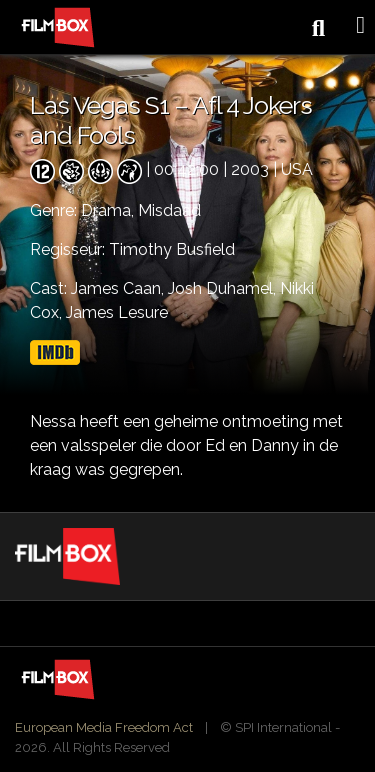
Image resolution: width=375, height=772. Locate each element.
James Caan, (119, 288)
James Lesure (117, 312)
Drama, (109, 210)
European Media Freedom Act (104, 727)
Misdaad (169, 210)
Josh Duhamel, (224, 288)
